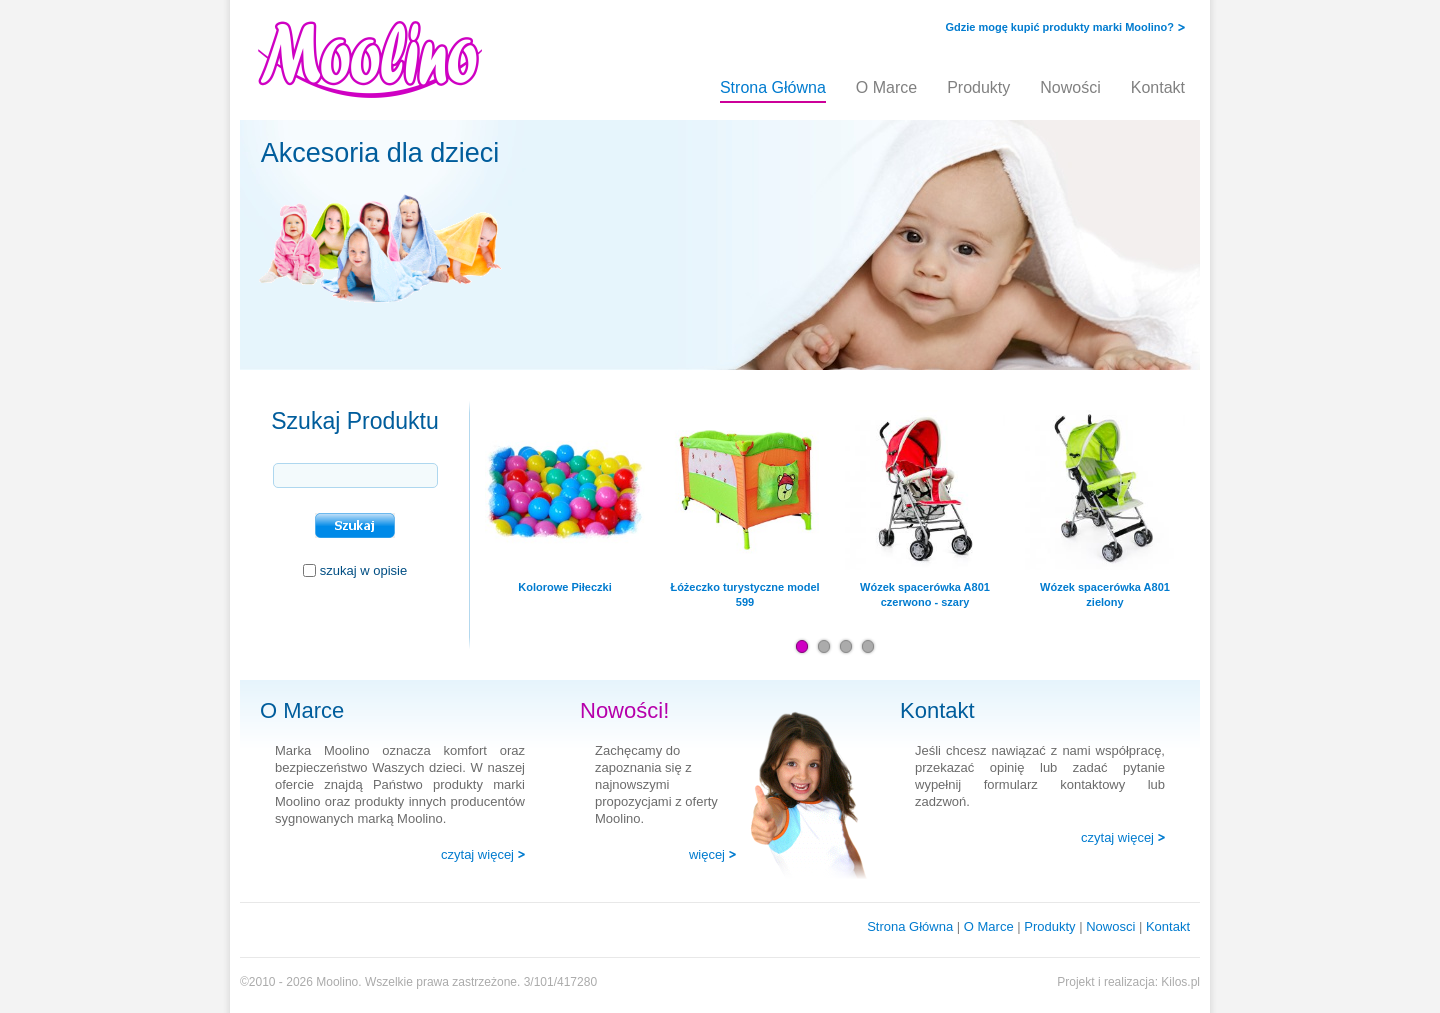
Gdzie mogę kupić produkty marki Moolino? (1059, 27)
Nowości (1070, 87)
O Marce (886, 87)
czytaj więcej (477, 854)
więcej (707, 854)
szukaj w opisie (363, 570)
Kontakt (1158, 87)
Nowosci (1110, 926)
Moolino (337, 982)
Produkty (978, 87)
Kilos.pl (1180, 982)
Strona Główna (773, 87)
